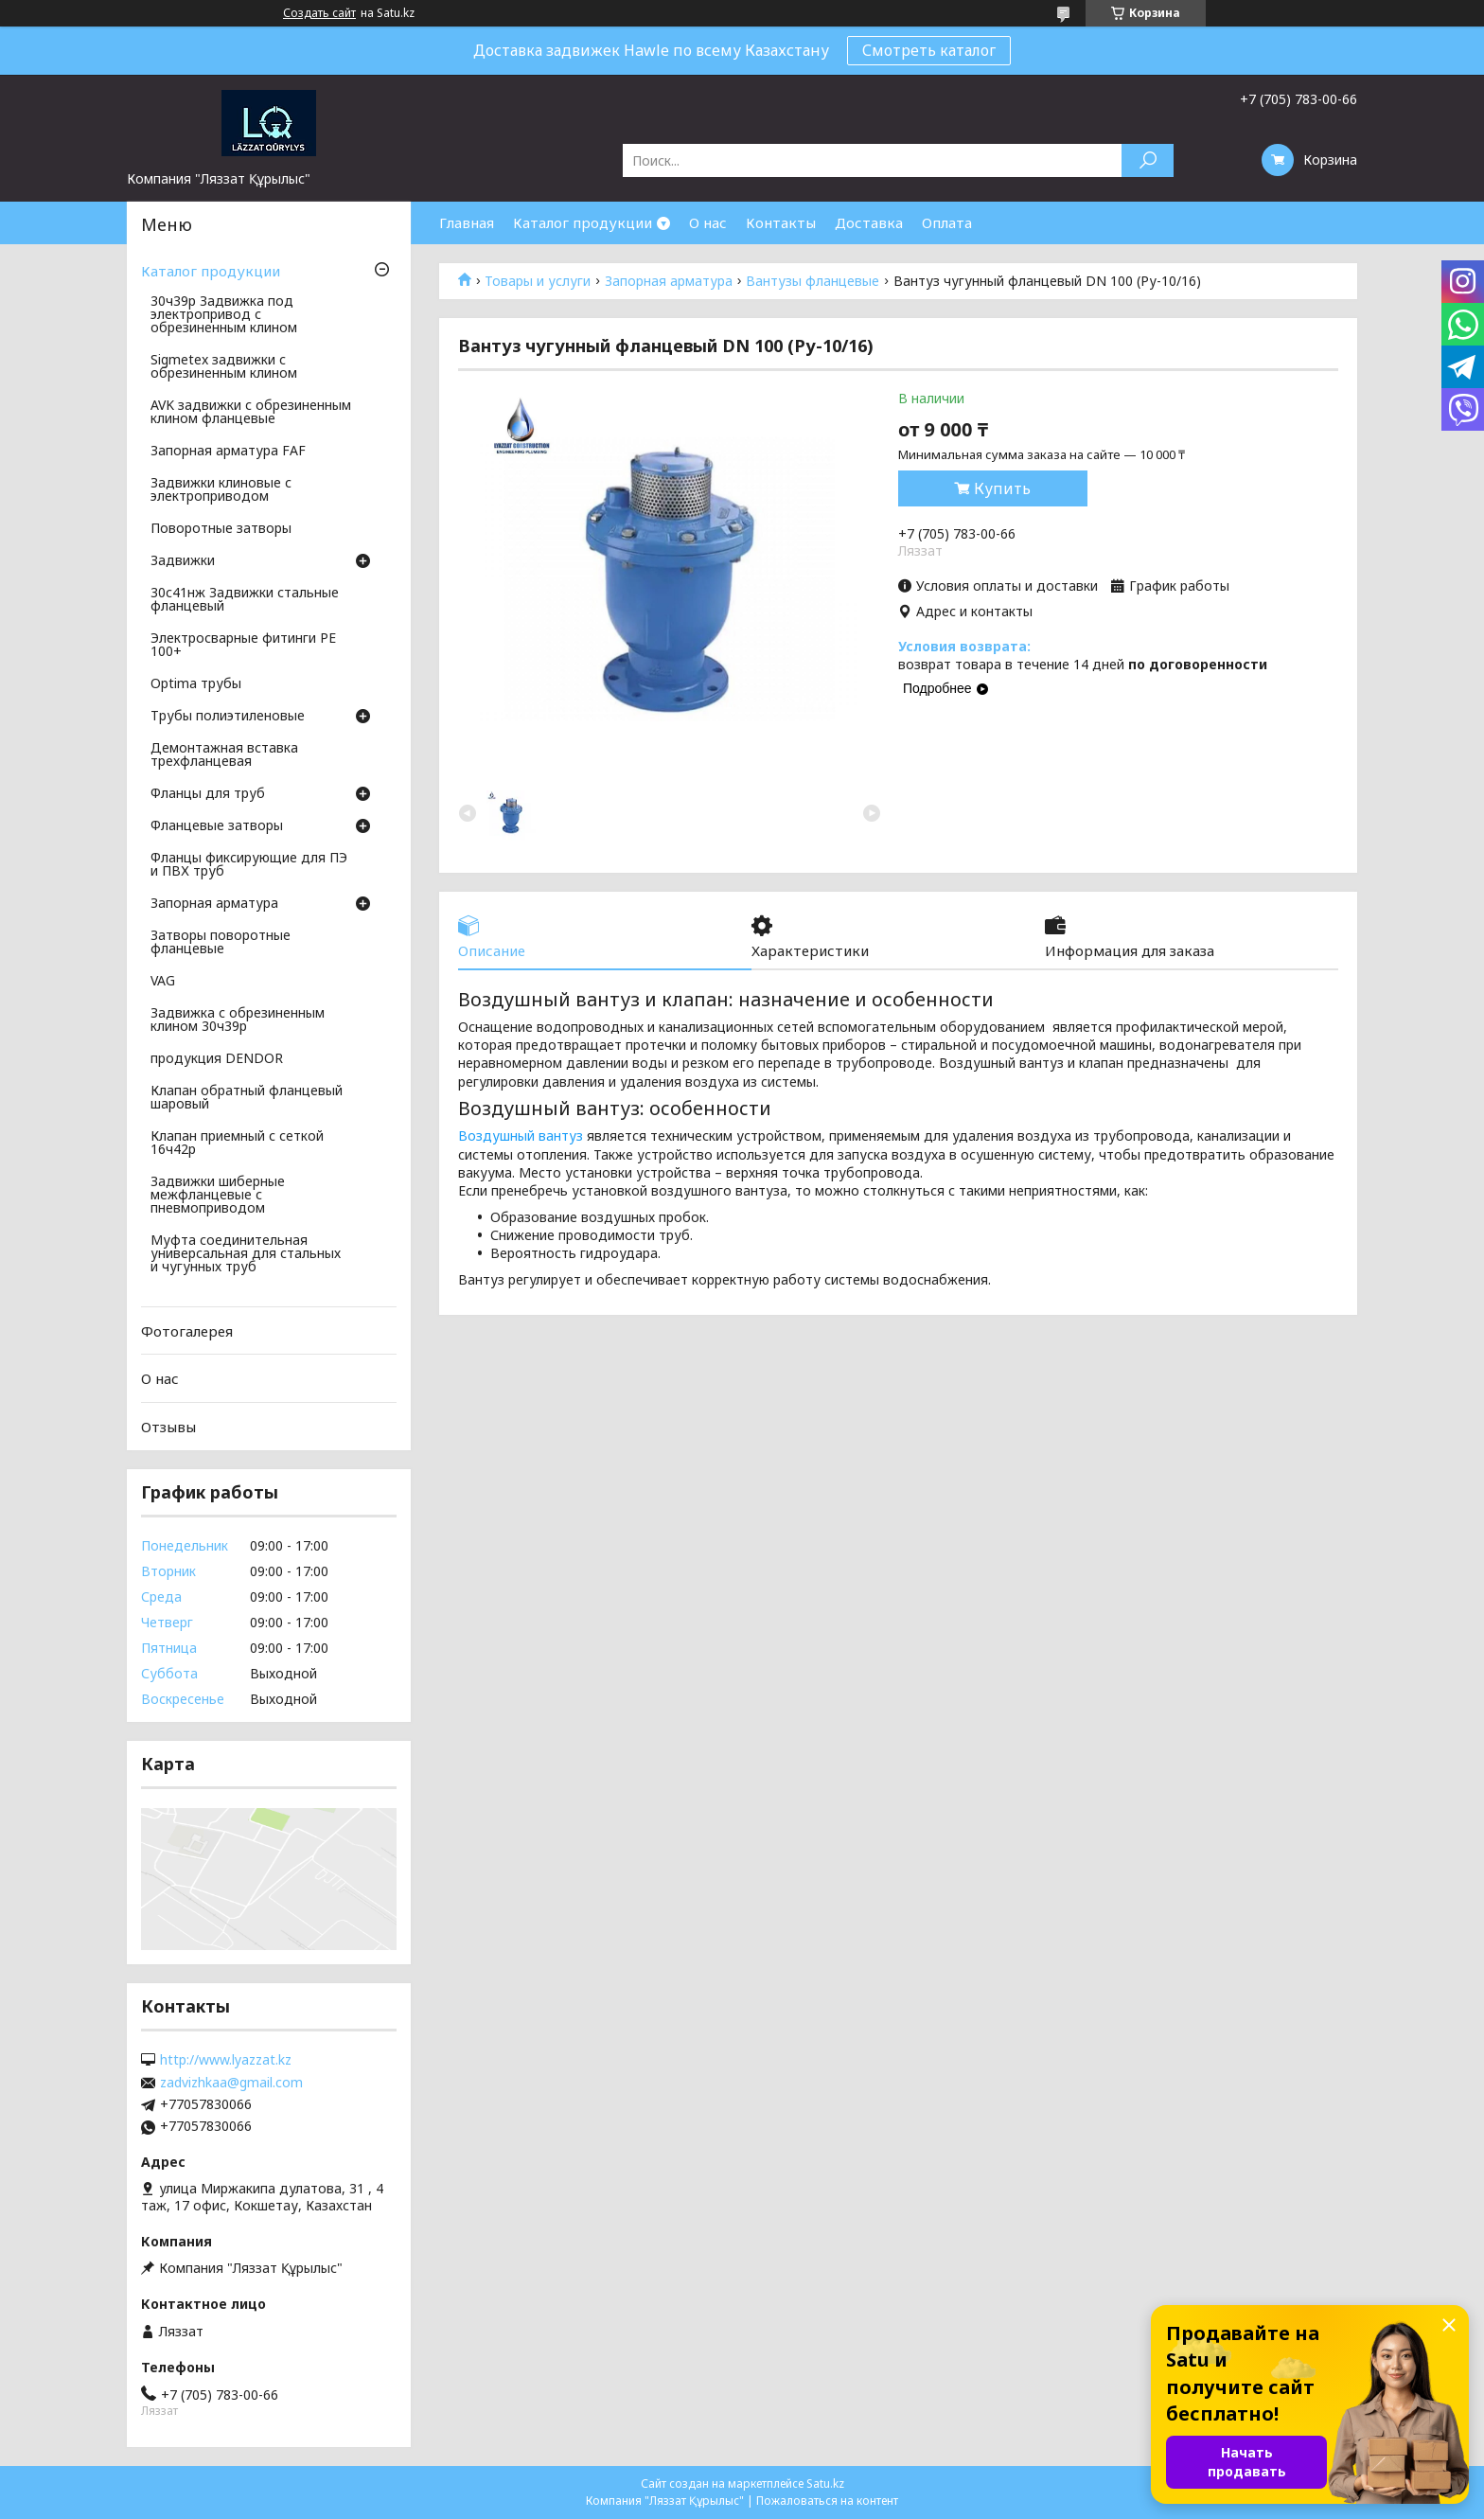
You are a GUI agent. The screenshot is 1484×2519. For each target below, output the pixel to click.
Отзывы (168, 1426)
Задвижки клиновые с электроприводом (221, 490)
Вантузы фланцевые (812, 281)
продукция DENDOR (216, 1059)
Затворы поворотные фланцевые (220, 943)
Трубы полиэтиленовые (227, 716)
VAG (162, 981)
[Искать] (1148, 160)
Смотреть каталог (929, 50)
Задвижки (182, 561)
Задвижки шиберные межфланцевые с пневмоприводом (217, 1195)
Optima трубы (195, 684)
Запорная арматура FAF (228, 451)
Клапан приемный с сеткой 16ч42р (237, 1143)
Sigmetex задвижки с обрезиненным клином (223, 367)
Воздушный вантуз (520, 1135)
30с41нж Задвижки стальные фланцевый (244, 600)
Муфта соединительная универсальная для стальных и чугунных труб (245, 1254)
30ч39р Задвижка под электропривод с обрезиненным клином (223, 315)
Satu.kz (825, 2483)
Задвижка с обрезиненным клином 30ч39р (237, 1020)
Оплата (947, 222)
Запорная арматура (669, 281)
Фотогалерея (187, 1331)
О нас (708, 222)
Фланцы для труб (207, 794)
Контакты (781, 222)
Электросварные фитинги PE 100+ (243, 645)
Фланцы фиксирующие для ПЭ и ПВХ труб (248, 865)
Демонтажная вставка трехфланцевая (224, 755)
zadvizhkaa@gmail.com (231, 2082)
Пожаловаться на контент (827, 2500)
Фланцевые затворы (216, 826)
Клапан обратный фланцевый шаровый (246, 1098)
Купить (1002, 488)
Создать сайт (319, 13)
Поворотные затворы (221, 529)
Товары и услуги (538, 281)
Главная (466, 222)
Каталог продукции (582, 222)
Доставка (869, 222)
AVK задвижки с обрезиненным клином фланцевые (250, 413)
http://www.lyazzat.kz (226, 2059)
